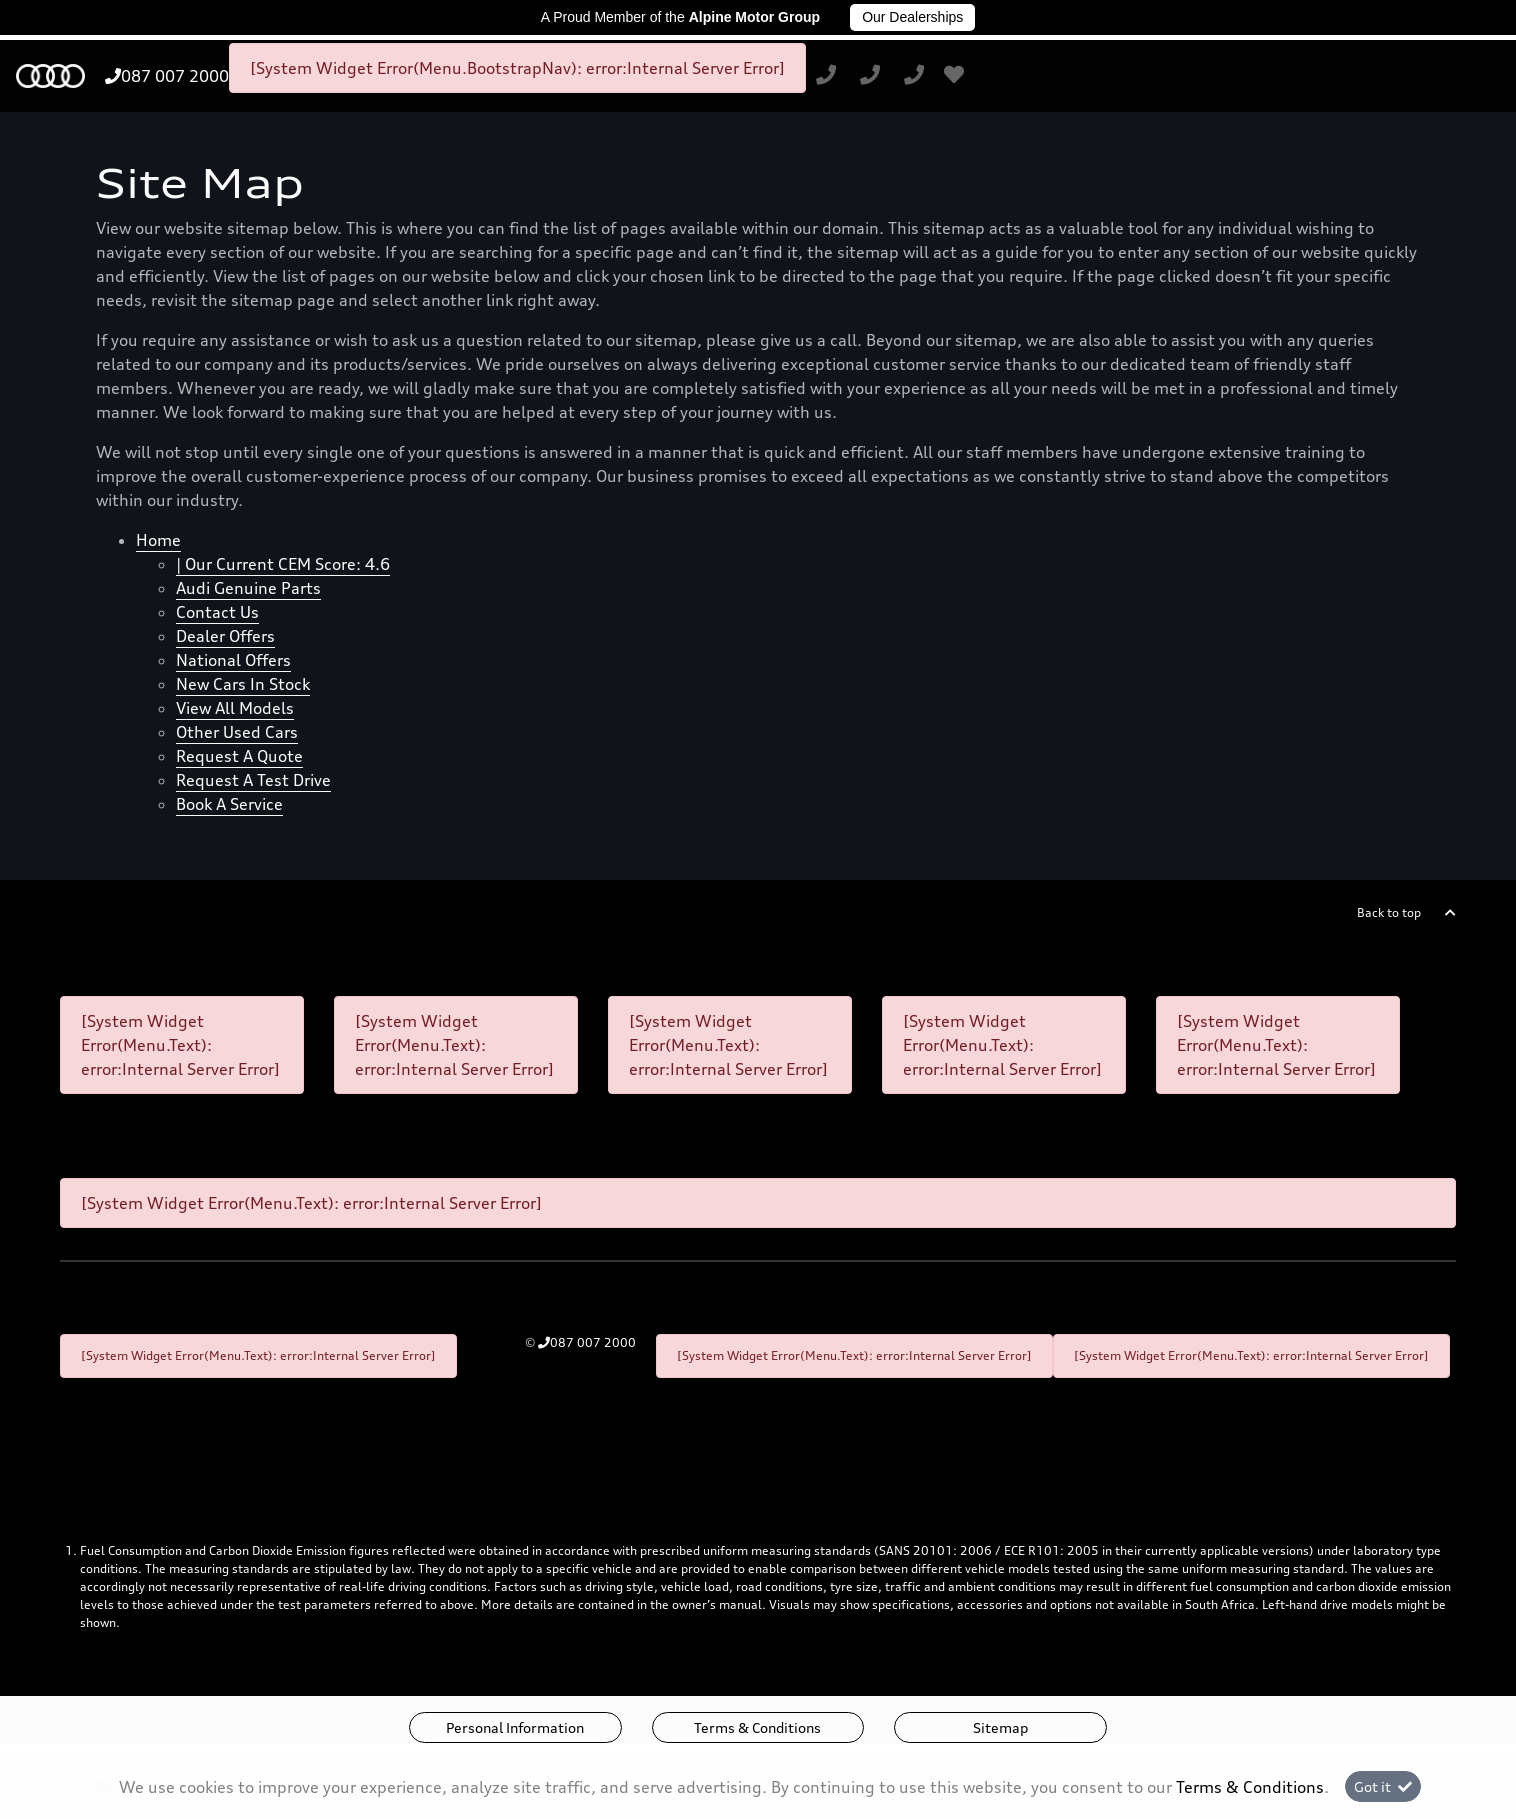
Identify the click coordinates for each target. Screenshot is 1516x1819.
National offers (233, 660)
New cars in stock (243, 684)
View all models (235, 708)
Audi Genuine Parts (248, 588)
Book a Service (229, 804)
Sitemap (1000, 1727)
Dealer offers (225, 636)
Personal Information (515, 1727)
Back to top (1389, 912)
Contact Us (217, 612)
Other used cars (237, 732)
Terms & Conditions (757, 1727)
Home (158, 540)
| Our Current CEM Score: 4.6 (283, 564)
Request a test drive (253, 780)
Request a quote (239, 756)
